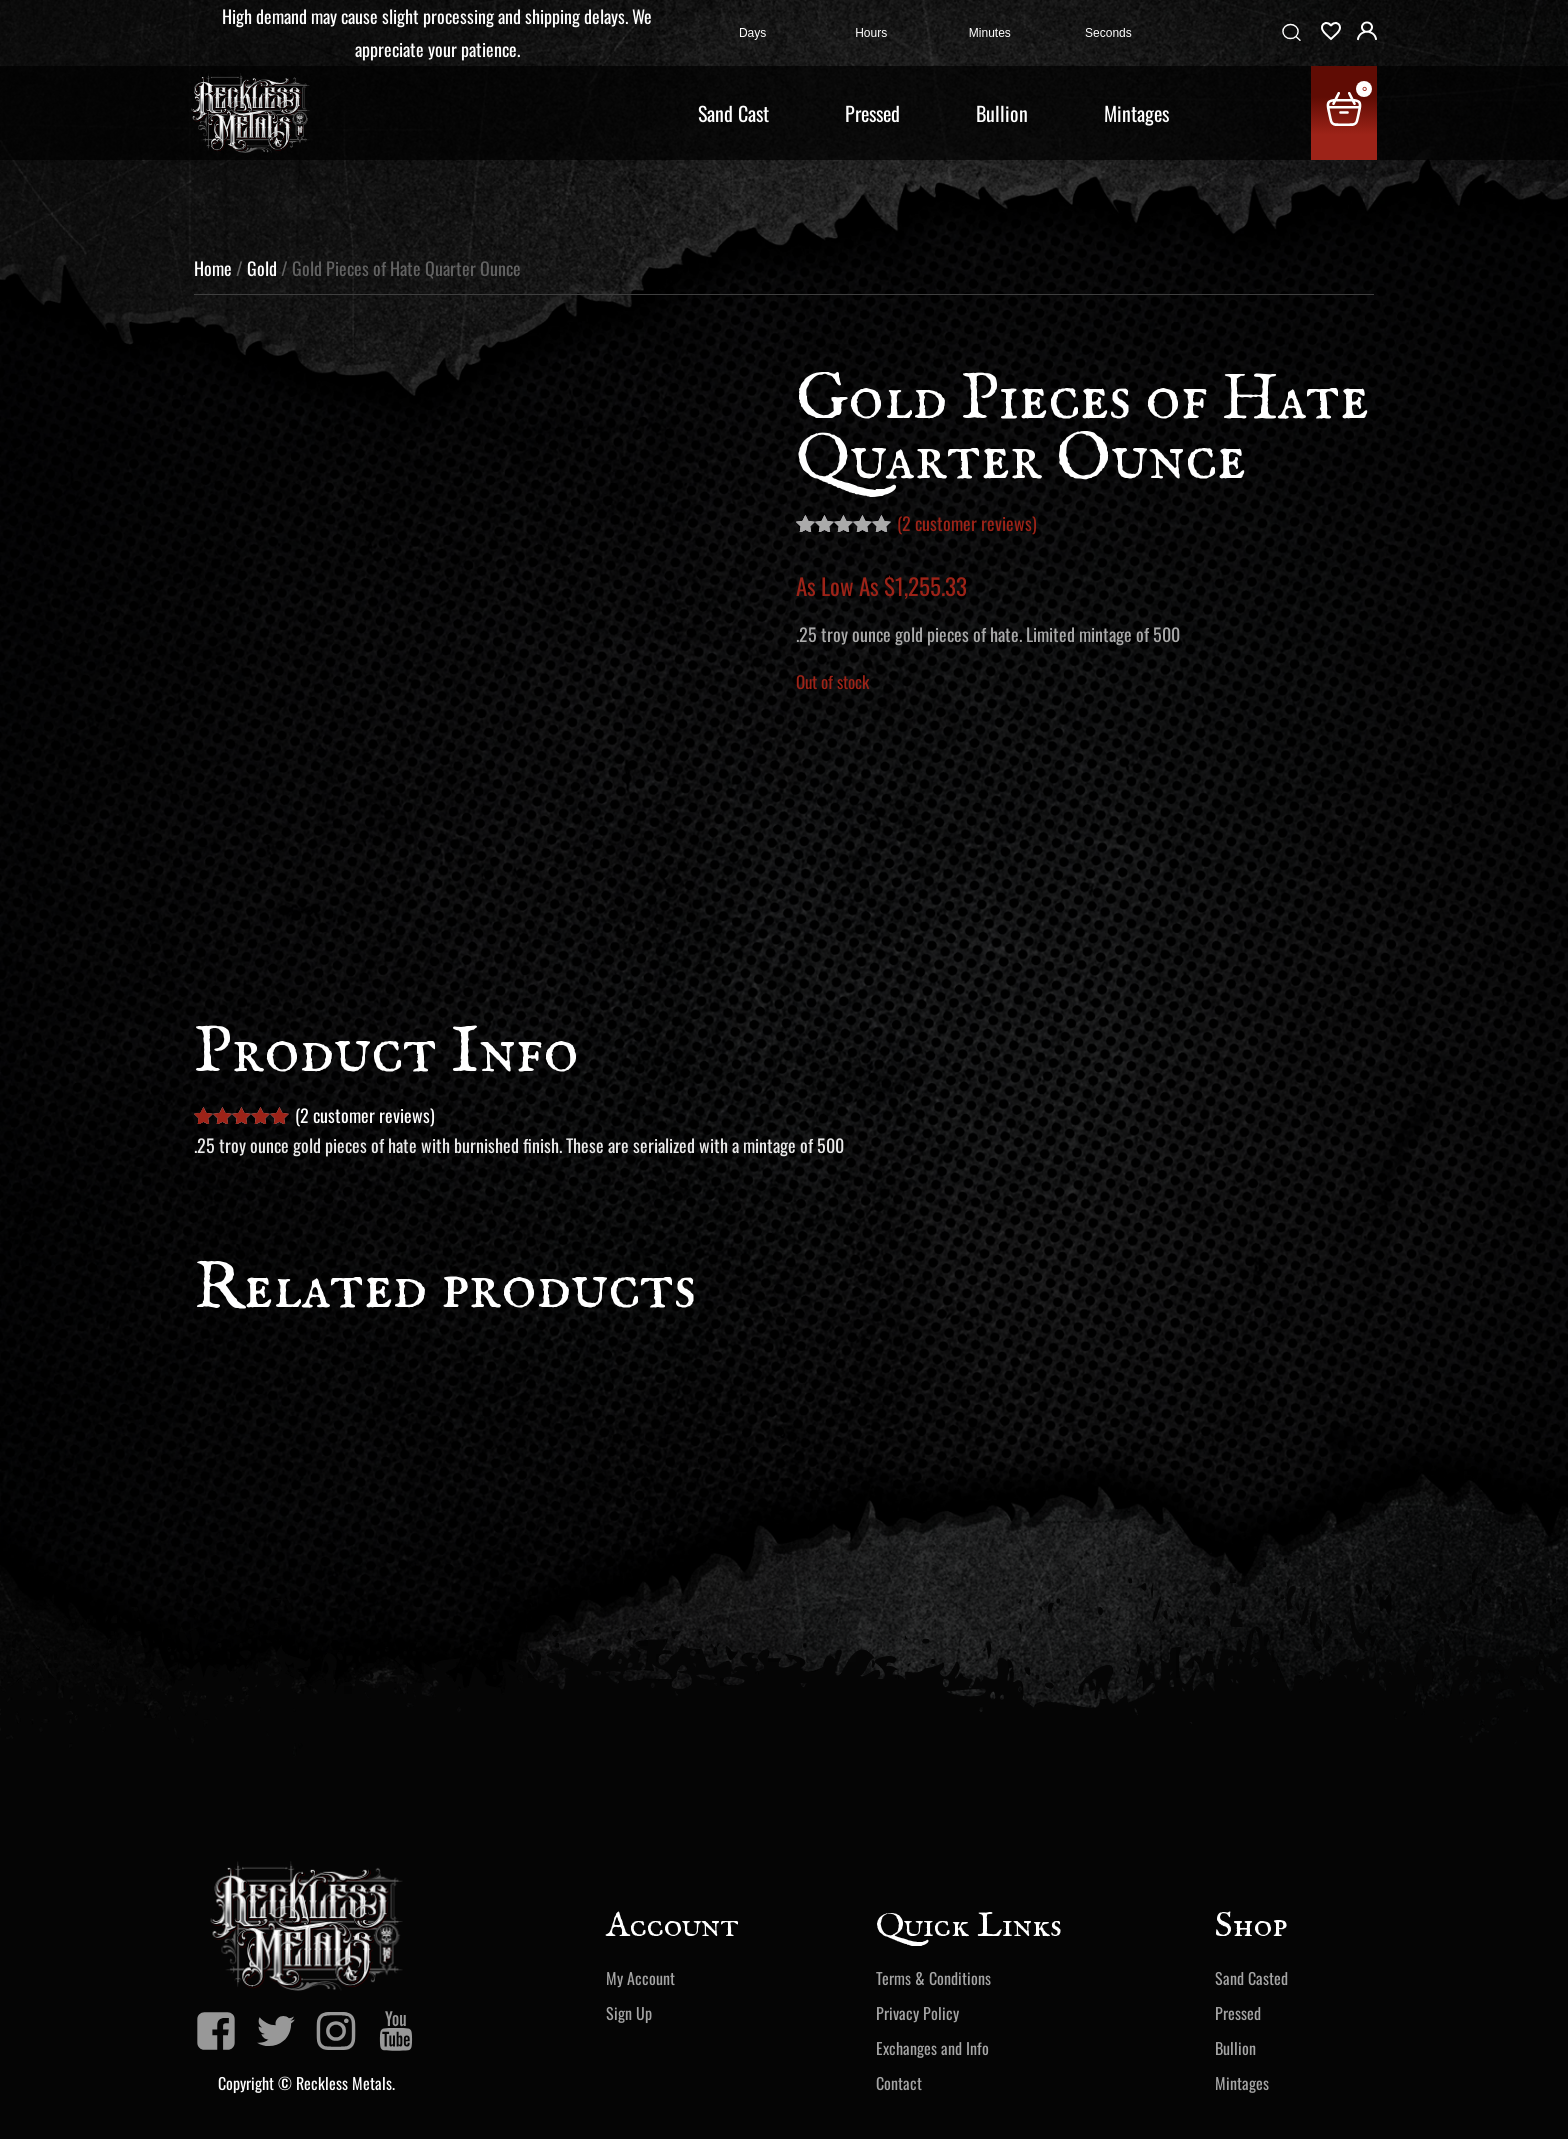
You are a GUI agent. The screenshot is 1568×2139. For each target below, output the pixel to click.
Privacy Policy (917, 2013)
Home (213, 268)
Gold (262, 268)
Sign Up (629, 2013)
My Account (640, 1978)
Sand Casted (1251, 1978)
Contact (899, 2083)
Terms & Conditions (933, 1978)
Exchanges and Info (932, 2048)
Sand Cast (733, 113)
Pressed (872, 113)
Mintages (1136, 113)
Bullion (1002, 113)
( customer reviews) (967, 523)
